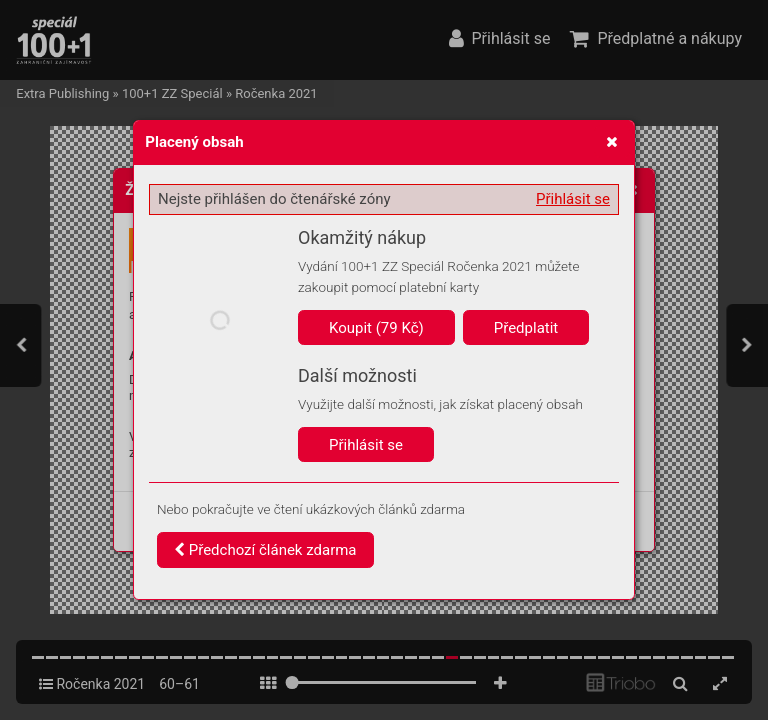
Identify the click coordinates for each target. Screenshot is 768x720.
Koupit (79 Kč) (376, 328)
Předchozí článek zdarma (265, 550)
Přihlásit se (573, 199)
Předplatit (526, 328)
